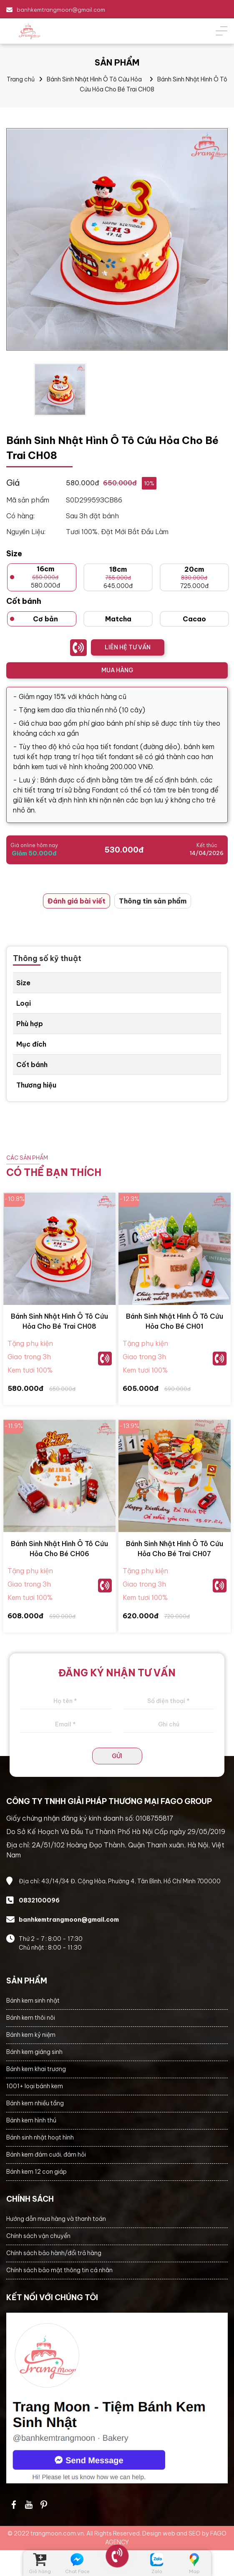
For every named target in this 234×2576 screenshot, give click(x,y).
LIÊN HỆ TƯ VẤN (128, 647)
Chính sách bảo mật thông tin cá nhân (59, 2270)
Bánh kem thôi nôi (30, 2017)
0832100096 (39, 1900)
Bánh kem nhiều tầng (35, 2103)
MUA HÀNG (117, 670)
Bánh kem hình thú (31, 2120)
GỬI (117, 1756)
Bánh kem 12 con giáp (36, 2171)
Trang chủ (21, 79)
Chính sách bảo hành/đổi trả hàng (53, 2253)
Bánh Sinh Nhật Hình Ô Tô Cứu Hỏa (94, 79)
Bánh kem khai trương (36, 2069)
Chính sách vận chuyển (38, 2236)
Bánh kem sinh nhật (33, 2000)
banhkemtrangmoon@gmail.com (61, 9)
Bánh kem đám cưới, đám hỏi (46, 2154)
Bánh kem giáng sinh (34, 2052)
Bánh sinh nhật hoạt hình (40, 2137)
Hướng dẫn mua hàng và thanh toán (56, 2219)
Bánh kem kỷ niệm (30, 2035)
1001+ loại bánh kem (34, 2086)
